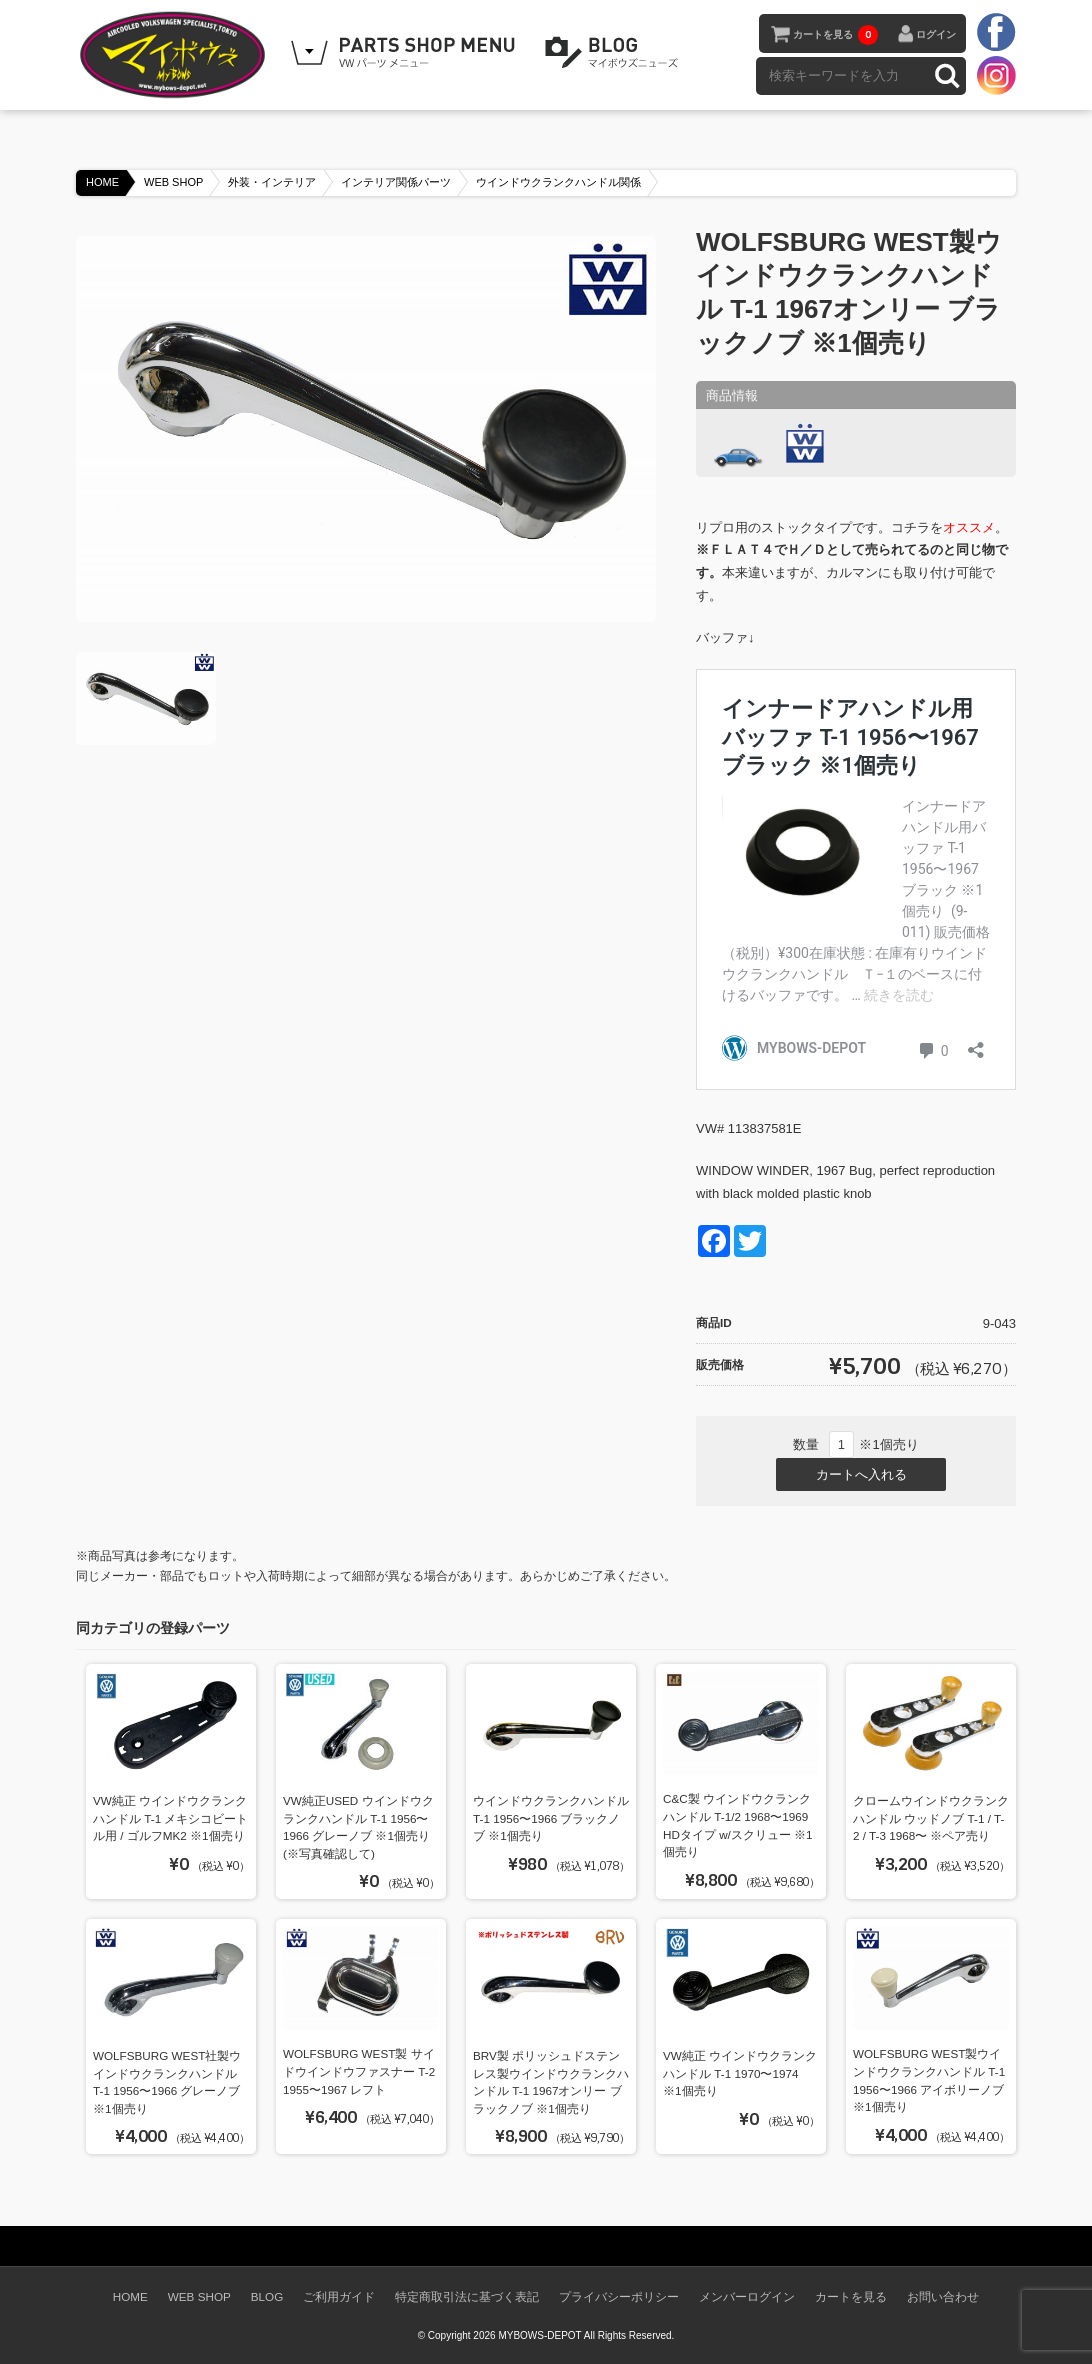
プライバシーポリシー (619, 2296)
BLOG (615, 53)
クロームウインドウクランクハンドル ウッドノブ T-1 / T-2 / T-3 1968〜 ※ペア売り (931, 1818)
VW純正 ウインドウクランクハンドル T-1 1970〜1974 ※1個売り (740, 2073)
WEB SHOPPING (406, 53)
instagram (996, 75)
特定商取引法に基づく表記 (467, 2296)
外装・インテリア (272, 182)
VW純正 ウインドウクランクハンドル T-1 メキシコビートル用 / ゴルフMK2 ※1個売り (170, 1818)
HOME (102, 182)
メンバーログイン (747, 2296)
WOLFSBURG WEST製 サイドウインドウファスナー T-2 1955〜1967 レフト (359, 2071)
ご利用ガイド (339, 2296)
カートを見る (835, 35)
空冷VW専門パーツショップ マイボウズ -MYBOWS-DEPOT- (176, 55)
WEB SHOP (173, 182)
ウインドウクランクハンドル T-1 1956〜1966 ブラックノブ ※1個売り (551, 1818)
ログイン (936, 34)
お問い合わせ (943, 2296)
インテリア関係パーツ (396, 182)
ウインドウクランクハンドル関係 (558, 182)
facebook (996, 33)
